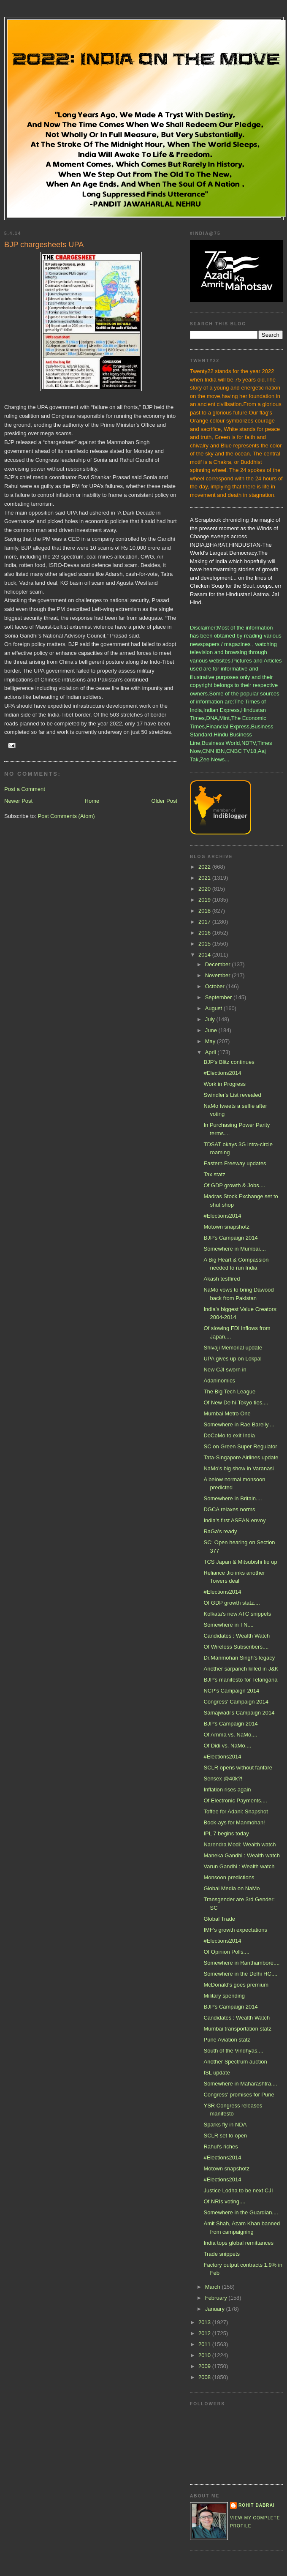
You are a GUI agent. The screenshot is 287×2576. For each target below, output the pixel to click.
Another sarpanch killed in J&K (240, 1669)
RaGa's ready (220, 1531)
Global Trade (219, 1919)
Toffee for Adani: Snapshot (235, 1811)
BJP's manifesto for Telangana (240, 1679)
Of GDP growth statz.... (231, 1603)
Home (92, 801)
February (217, 2298)
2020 (205, 889)
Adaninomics (219, 1380)
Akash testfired (221, 1279)
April (211, 1052)
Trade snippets (221, 2254)
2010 (205, 2355)
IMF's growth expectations (235, 1930)
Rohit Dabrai (256, 2505)
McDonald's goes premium (235, 1985)
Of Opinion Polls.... (226, 1952)
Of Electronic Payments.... (235, 1800)
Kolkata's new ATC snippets (237, 1614)
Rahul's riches (220, 2146)
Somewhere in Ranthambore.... (241, 1963)
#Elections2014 (222, 1073)
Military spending (224, 1996)
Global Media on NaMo (231, 1888)
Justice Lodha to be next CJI (238, 2190)
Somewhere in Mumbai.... (234, 1249)
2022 (205, 867)
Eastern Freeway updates (234, 1163)
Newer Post (18, 801)
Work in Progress (224, 1084)
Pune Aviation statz (226, 2039)
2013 (205, 2322)
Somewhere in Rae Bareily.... (238, 1424)
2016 (205, 933)
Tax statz (214, 1174)
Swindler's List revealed (232, 1095)
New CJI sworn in (224, 1369)
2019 (205, 900)
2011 (205, 2344)
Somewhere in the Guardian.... (240, 2212)
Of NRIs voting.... (224, 2201)
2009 (205, 2366)
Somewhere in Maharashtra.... (240, 2083)
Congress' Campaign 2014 (235, 1701)
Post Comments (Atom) (66, 816)
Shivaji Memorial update (232, 1347)
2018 (205, 911)
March (213, 2287)
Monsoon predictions (228, 1877)
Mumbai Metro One (226, 1413)
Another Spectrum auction (235, 2061)
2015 (205, 943)
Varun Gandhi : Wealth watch (238, 1866)
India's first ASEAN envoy (234, 1520)
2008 (205, 2377)
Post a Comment (24, 789)
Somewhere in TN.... (228, 1625)
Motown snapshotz (226, 1227)
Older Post (164, 801)
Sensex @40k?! (222, 1778)
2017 (205, 922)
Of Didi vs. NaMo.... (227, 1745)
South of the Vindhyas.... (233, 2050)
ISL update (216, 2072)
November (218, 975)
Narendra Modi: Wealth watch (239, 1844)
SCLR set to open (225, 2135)
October (215, 986)
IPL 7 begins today (226, 1833)
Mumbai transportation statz (237, 2028)
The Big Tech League (229, 1391)
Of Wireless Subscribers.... (235, 1647)
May (211, 1041)
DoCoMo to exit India (229, 1435)
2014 (205, 954)
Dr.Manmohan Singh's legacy (239, 1658)
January (215, 2309)
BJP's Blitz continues (228, 1062)
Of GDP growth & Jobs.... (234, 1185)
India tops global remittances (238, 2243)
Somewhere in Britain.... (232, 1498)
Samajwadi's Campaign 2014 (238, 1712)
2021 (205, 878)
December (218, 964)
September (219, 997)
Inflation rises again (227, 1789)
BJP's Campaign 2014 (230, 1238)
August (214, 1008)
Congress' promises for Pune (238, 2094)
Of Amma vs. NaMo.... (230, 1734)
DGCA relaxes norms (229, 1509)
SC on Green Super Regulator (240, 1446)
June (212, 1030)
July (211, 1019)
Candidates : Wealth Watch (236, 1636)
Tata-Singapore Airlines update (240, 1457)
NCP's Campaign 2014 (231, 1690)
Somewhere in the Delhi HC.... (240, 1974)
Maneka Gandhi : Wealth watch (241, 1855)
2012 (205, 2333)
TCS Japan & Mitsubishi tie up (240, 1562)
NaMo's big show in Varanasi (238, 1468)
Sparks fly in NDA (224, 2124)
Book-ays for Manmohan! (234, 1822)
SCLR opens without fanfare (237, 1767)
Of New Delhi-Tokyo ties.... (235, 1402)
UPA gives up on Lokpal (232, 1358)
